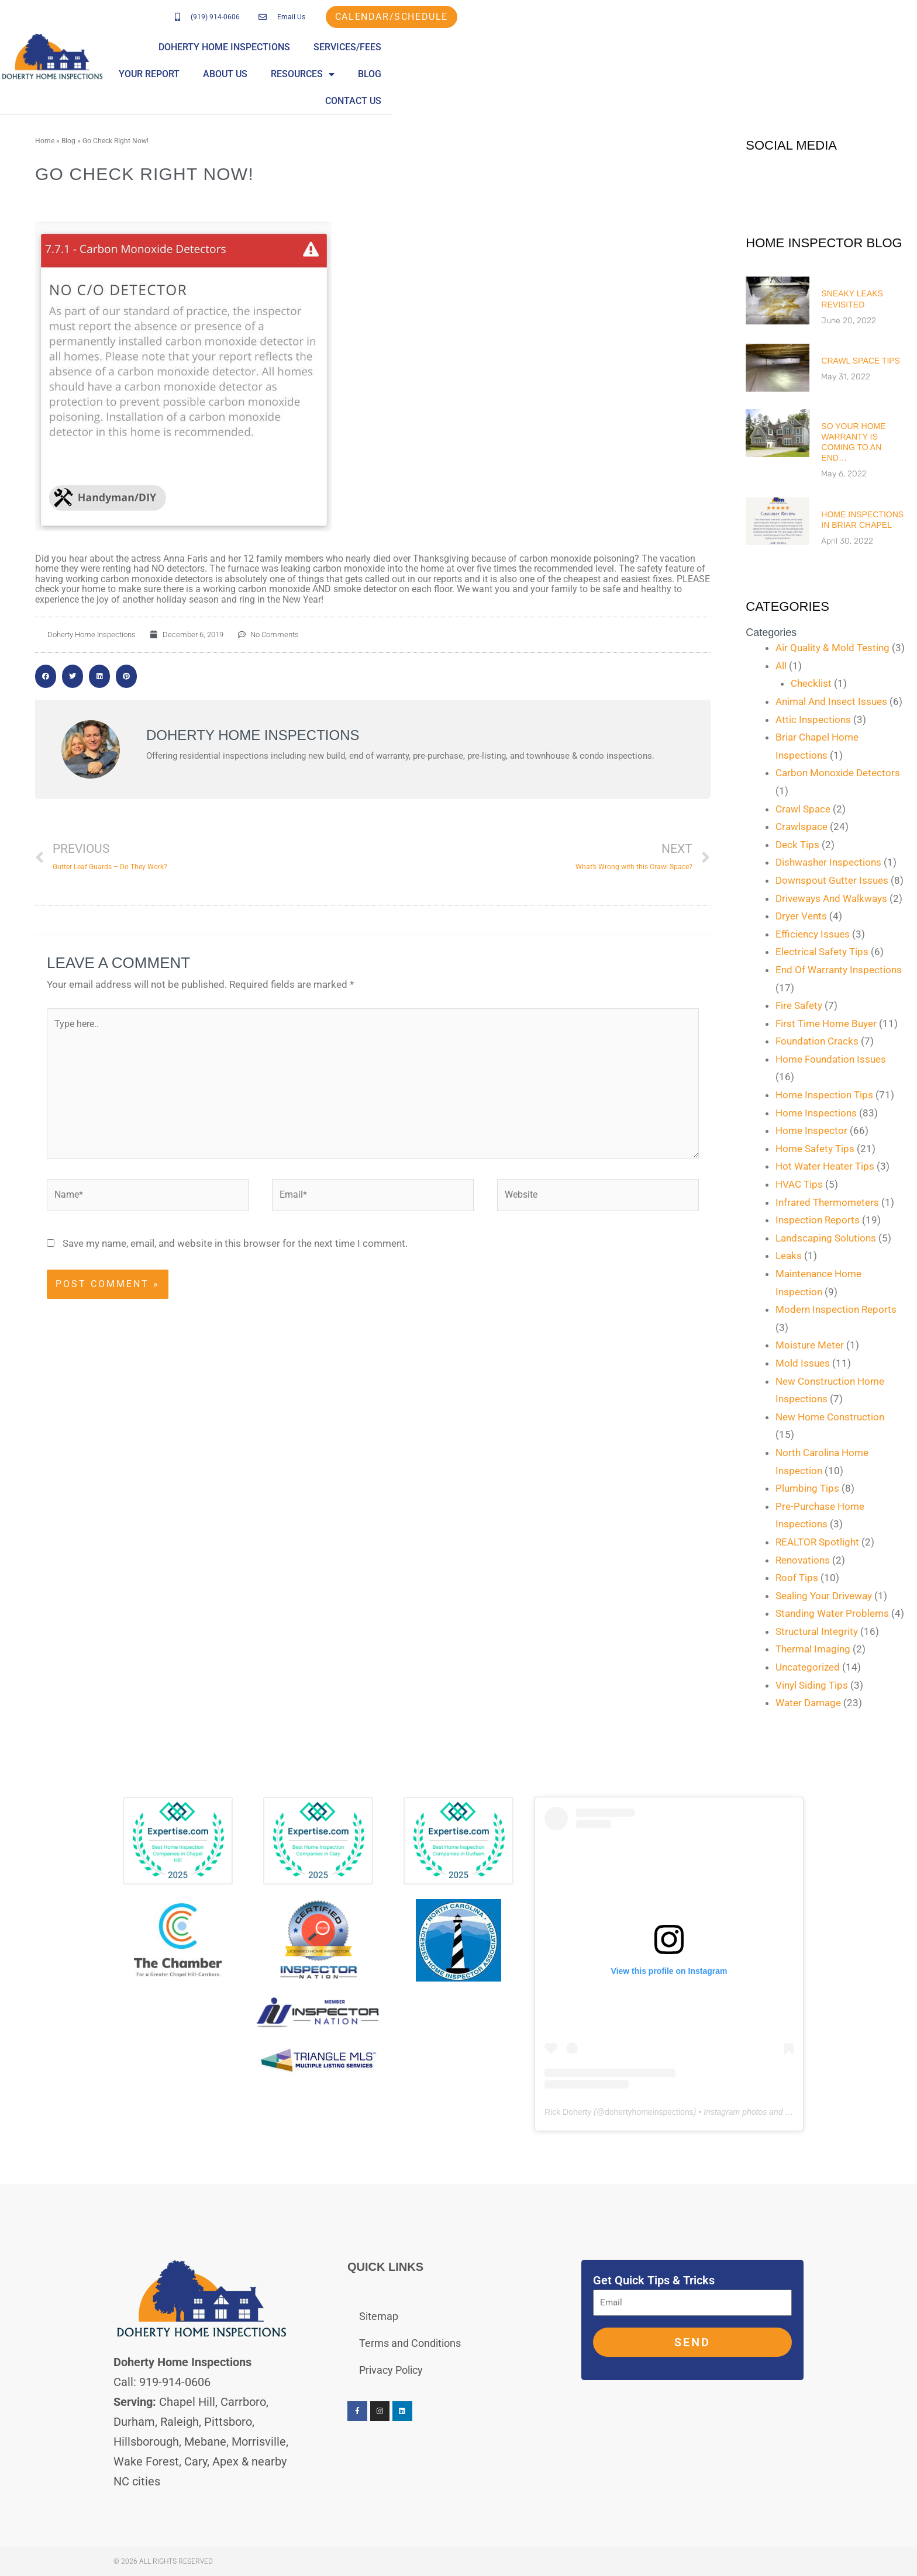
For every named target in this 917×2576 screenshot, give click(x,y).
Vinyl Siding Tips (811, 1685)
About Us (668, 53)
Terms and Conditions (410, 2343)
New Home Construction (829, 1417)
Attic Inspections (813, 719)
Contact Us (876, 53)
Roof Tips (796, 1577)
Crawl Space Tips (860, 360)
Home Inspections (816, 1113)
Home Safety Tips (814, 1148)
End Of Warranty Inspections (838, 970)
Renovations (802, 1560)
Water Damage (808, 1703)
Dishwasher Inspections (828, 862)
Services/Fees (505, 53)
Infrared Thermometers (827, 1202)
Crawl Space (802, 809)
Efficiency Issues (812, 934)
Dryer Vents (801, 916)
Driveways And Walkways (831, 898)
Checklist (811, 683)
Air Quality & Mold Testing (832, 647)
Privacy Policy (391, 2370)
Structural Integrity (816, 1631)
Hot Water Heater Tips (824, 1166)
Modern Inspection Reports (836, 1309)
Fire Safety (798, 1005)
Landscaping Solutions (825, 1238)
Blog (813, 53)
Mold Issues (802, 1363)
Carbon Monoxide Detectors (837, 773)
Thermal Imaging (812, 1649)
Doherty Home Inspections (381, 53)
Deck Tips (797, 844)
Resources (746, 53)
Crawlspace (801, 826)
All (781, 666)
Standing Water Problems (832, 1613)
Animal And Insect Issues (831, 701)
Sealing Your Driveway (823, 1596)
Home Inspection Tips (824, 1095)
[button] (45, 676)
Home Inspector (811, 1130)
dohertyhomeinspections (649, 2112)
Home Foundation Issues (830, 1059)
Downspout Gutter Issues (831, 880)
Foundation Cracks (817, 1041)
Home (44, 141)
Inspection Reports (817, 1220)
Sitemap (378, 2316)
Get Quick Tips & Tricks (654, 2280)
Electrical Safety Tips (821, 951)
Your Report (592, 53)
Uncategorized (807, 1667)
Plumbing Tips (807, 1488)
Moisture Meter (809, 1345)
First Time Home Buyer (826, 1023)
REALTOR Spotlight (817, 1542)
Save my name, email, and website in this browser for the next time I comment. (235, 1243)
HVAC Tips (799, 1184)
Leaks (788, 1255)
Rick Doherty (567, 2112)
